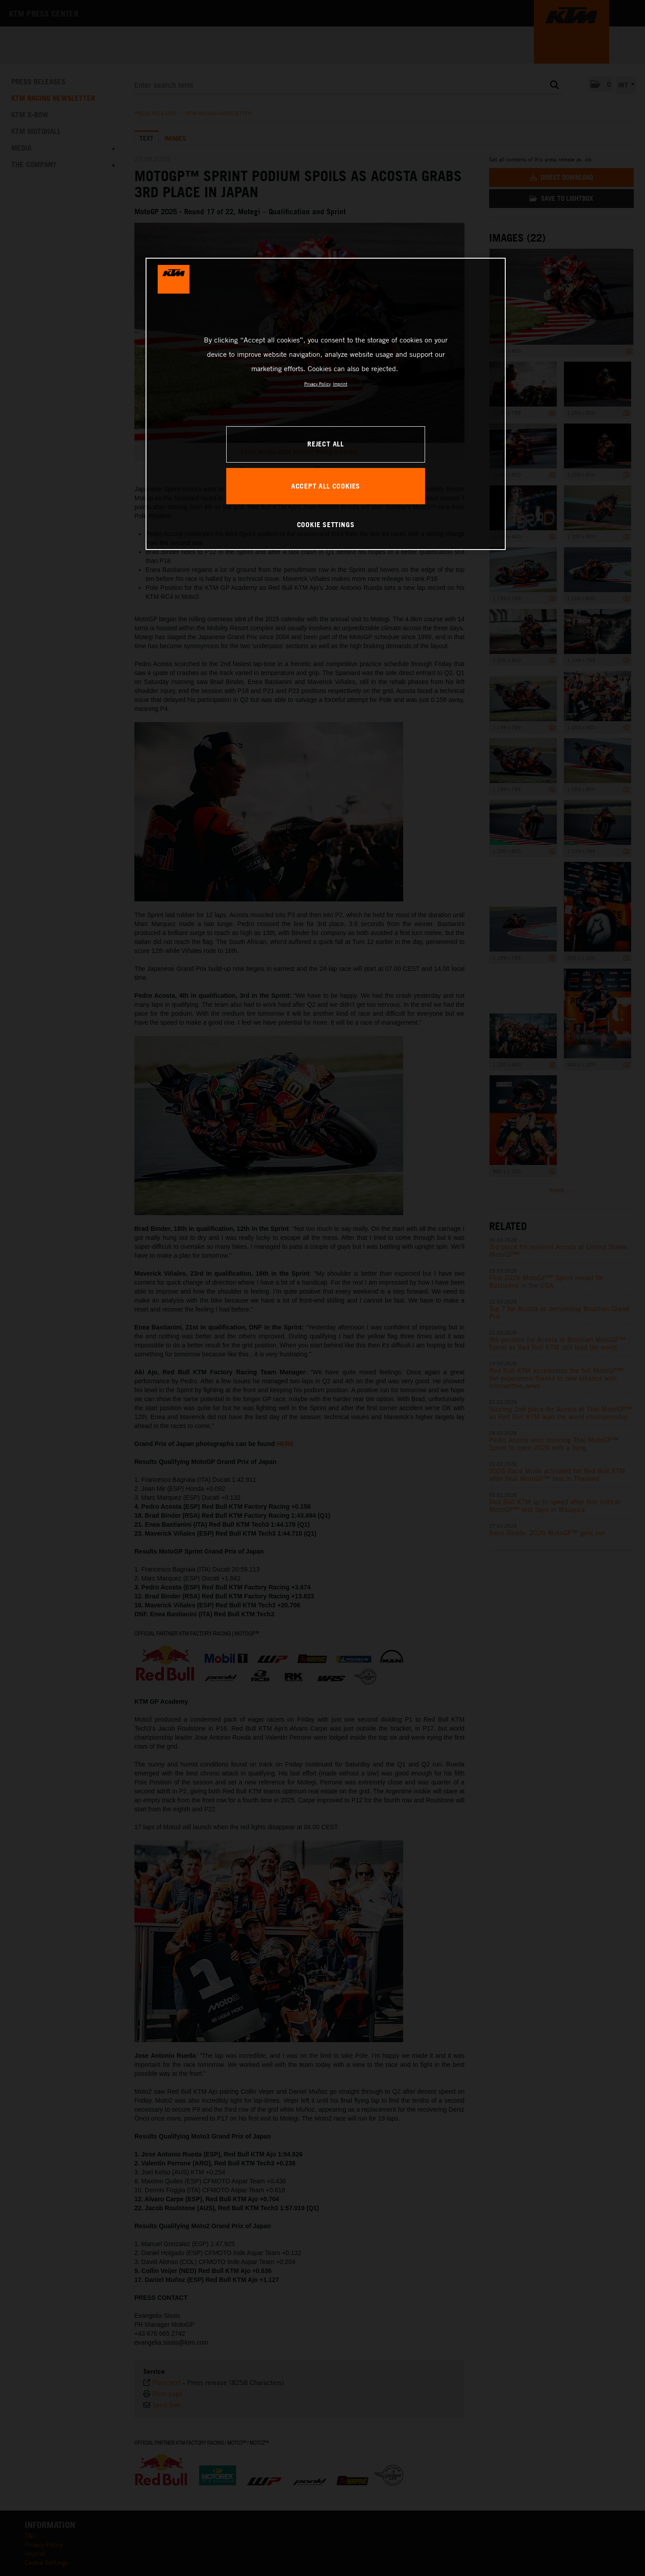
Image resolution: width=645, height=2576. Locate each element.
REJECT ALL (325, 443)
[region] (326, 404)
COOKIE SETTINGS (326, 524)
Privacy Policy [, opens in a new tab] (317, 384)
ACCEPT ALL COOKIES (325, 485)
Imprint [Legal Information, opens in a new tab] (340, 384)
